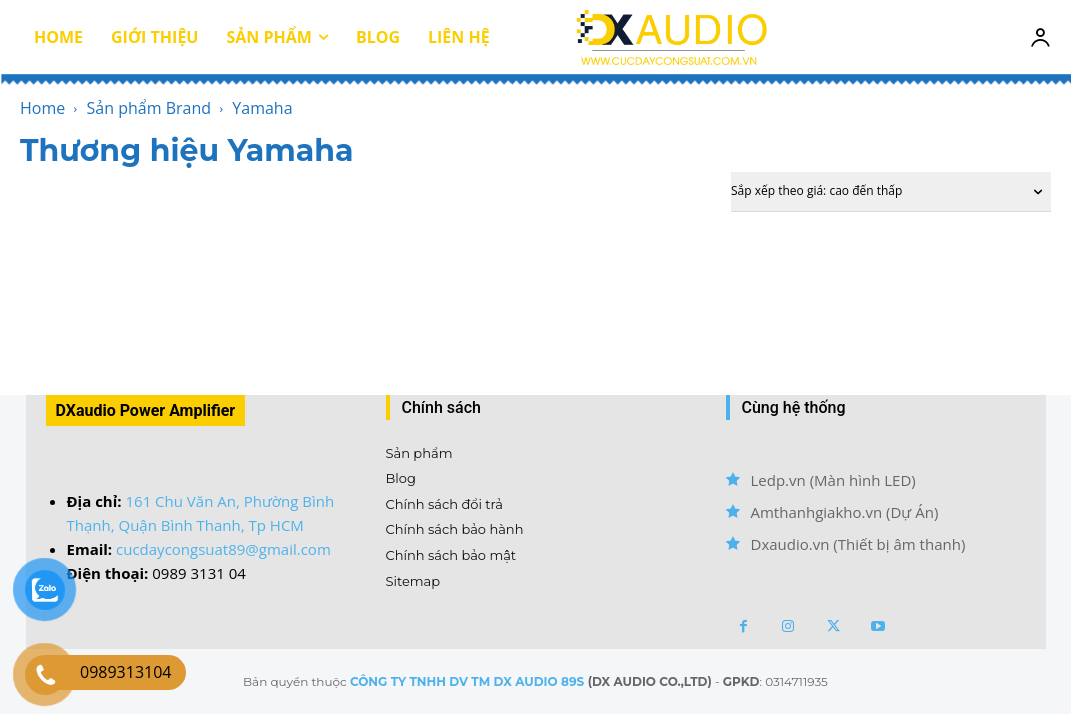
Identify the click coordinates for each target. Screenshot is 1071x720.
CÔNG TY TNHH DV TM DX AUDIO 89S (467, 681)
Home (42, 108)
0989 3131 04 (199, 573)
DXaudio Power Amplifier (146, 410)
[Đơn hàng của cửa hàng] (891, 191)
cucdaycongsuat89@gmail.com (223, 549)
